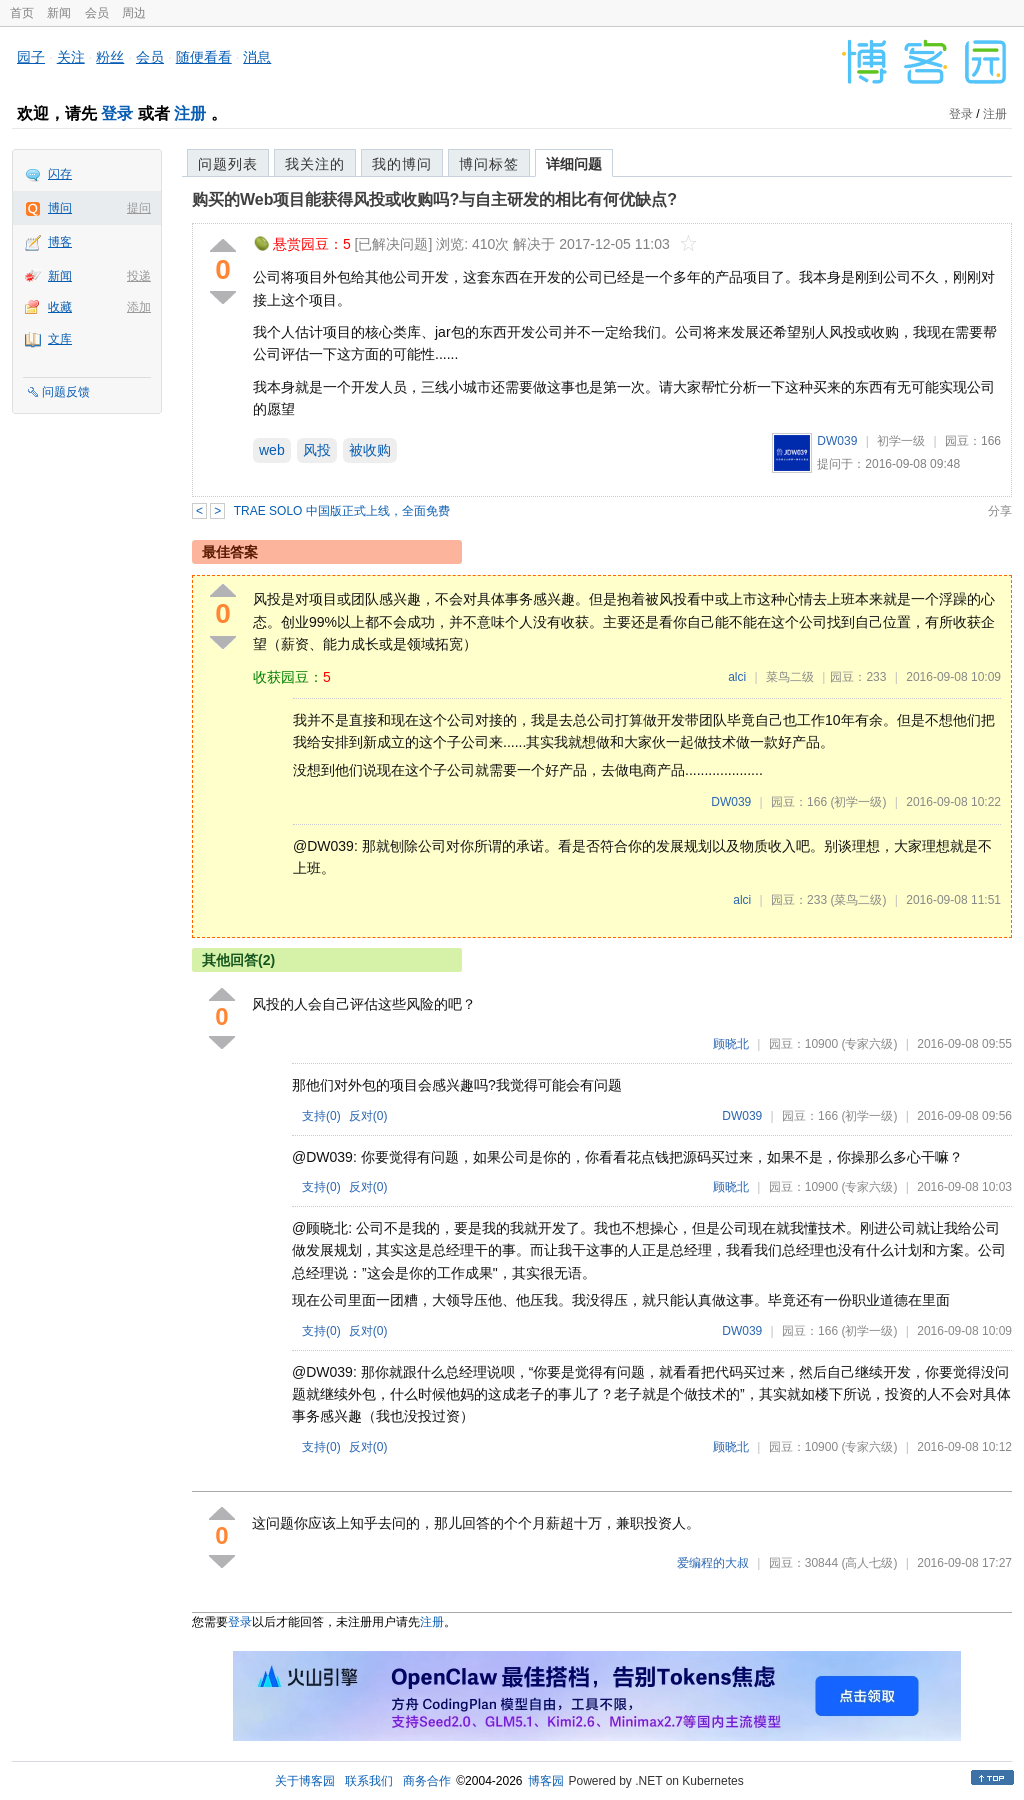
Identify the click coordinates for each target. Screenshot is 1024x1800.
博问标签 (489, 164)
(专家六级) (869, 1044)
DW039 (837, 441)
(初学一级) (858, 802)
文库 (60, 339)
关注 (71, 57)
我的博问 (402, 164)
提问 (139, 208)
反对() (368, 1116)
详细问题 (574, 164)
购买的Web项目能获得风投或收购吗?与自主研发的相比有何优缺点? (434, 199)
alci (737, 677)
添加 (139, 307)
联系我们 (369, 1781)
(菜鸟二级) (858, 900)
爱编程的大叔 (713, 1563)
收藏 (60, 307)
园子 (31, 57)
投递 (139, 276)
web (272, 450)
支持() (321, 1116)
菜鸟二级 (790, 677)
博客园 (546, 1781)
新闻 (59, 13)
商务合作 (427, 1781)
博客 (60, 242)
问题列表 (228, 164)
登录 (117, 113)
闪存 (60, 174)
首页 (22, 13)
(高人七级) (869, 1563)
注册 (190, 113)
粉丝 (110, 57)
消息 (257, 57)
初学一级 (901, 441)
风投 (317, 450)
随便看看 (204, 57)
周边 (134, 13)
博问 (60, 208)
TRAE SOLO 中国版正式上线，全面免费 (342, 511)
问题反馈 (66, 392)
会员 (97, 13)
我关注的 (315, 164)
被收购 (370, 450)
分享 (1000, 511)
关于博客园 (305, 1781)
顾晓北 (731, 1044)
